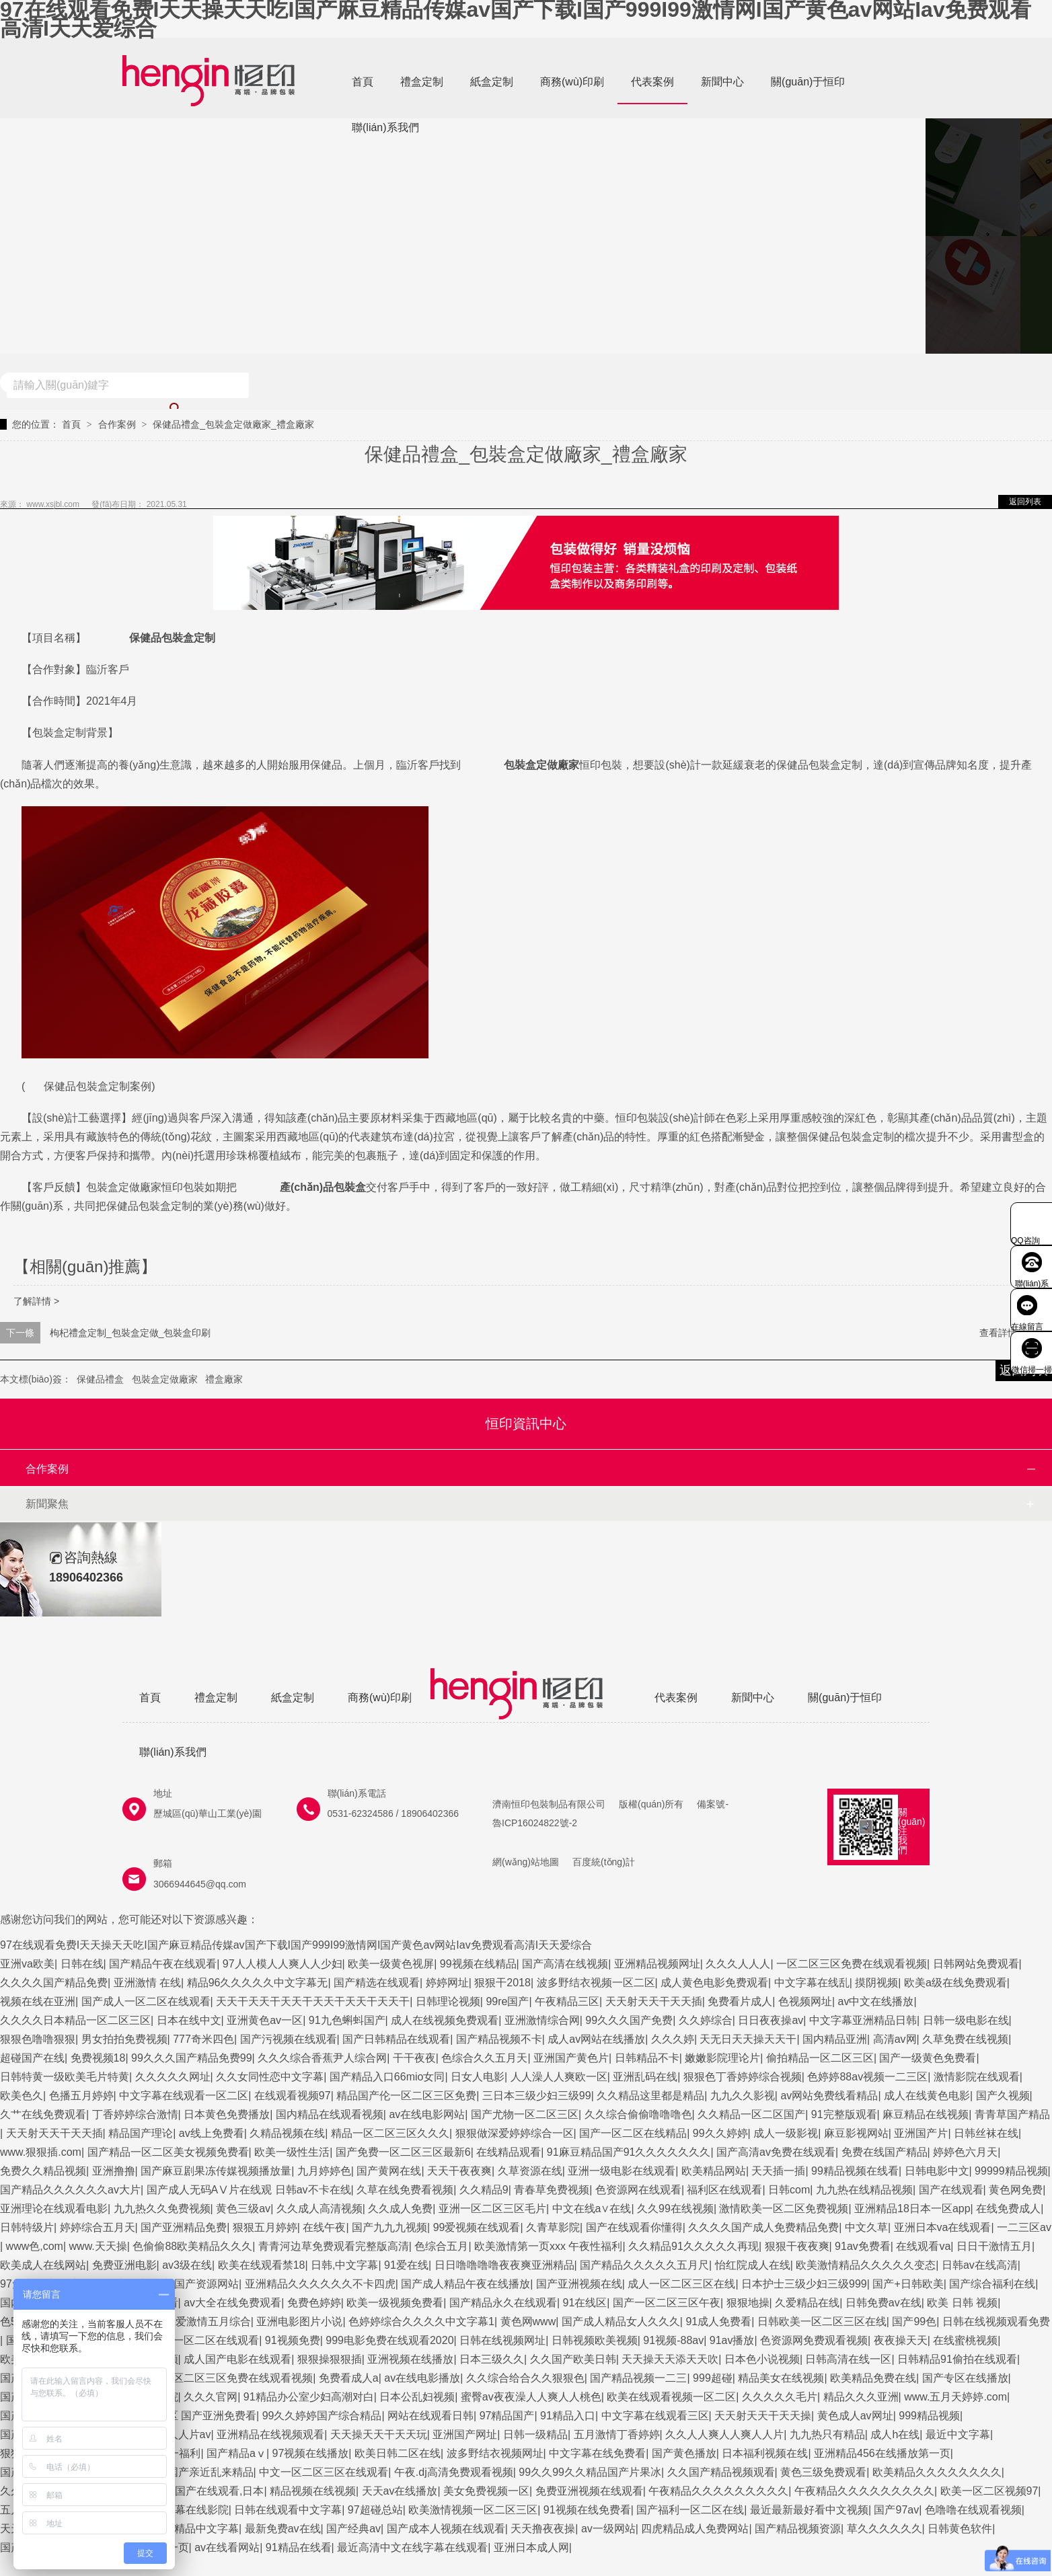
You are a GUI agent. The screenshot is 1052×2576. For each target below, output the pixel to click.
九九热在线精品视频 (864, 2189)
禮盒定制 (421, 81)
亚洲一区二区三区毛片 (492, 2208)
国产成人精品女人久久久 (621, 2321)
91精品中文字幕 (200, 2528)
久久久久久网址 (173, 2076)
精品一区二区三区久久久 (390, 2133)
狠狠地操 (747, 2302)
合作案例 (117, 424)
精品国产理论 (140, 2133)
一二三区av (1024, 2227)
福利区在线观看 (724, 2189)
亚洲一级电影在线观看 (621, 2171)
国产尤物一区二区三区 (524, 2114)
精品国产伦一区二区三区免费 (406, 2095)
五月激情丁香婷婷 (617, 2434)
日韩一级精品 (535, 2434)
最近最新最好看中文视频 (809, 2509)
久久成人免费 (400, 2208)
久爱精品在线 (807, 2302)
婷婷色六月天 (965, 2152)
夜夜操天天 (901, 2340)
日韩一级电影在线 (966, 2020)
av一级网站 (608, 2528)
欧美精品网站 (713, 2171)
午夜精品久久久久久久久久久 (718, 2491)
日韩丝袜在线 (986, 2133)
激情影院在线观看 (977, 2076)
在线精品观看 (508, 2152)
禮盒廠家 (224, 1379)
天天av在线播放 (400, 2491)
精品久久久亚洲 (861, 2397)
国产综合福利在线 (992, 2284)
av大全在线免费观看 (232, 2302)
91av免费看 (863, 2246)
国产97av (896, 2509)
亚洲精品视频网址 (657, 1963)
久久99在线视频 (675, 2208)
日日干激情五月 (994, 2246)
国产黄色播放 (684, 2453)
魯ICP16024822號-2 (534, 1823)
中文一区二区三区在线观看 (323, 2472)
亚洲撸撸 (113, 2171)
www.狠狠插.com (40, 2152)
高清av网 (895, 2039)
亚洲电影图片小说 (299, 2321)
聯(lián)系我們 (385, 127)
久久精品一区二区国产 (751, 2114)
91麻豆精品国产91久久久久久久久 (629, 2152)
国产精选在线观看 (377, 1982)
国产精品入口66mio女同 (387, 2076)
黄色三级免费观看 (823, 2472)
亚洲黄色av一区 (265, 2020)
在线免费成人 (1008, 2208)
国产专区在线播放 (965, 2378)
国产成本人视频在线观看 (446, 2528)
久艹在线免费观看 (43, 2114)
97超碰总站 (375, 2509)
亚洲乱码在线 (645, 2076)
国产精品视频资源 (798, 2528)
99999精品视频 (1011, 2171)
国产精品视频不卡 (499, 2039)
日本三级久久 (491, 2359)
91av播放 (732, 2340)
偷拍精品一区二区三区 (820, 2058)
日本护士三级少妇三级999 (804, 2284)
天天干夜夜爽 (459, 2171)
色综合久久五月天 (484, 2058)
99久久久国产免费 (629, 2020)
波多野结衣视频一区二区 (596, 1982)
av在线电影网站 (427, 2114)
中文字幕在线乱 (812, 1982)
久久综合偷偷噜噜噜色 (638, 2114)
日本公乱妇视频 (417, 2397)
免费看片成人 (740, 2001)
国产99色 (914, 2321)
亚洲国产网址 (465, 2434)
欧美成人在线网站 (43, 2265)
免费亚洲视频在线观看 (589, 2491)
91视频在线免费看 (587, 2509)
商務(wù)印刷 (572, 81)
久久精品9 (484, 2189)
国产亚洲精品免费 (184, 2227)
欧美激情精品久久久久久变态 (866, 2265)
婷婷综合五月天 (97, 2227)
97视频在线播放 (310, 2453)
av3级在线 (187, 2265)
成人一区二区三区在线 (681, 2284)
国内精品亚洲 (834, 2039)
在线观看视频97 (292, 2095)
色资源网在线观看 (638, 2189)
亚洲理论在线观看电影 (54, 2208)
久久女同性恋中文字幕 (270, 2076)
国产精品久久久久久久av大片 (70, 2189)
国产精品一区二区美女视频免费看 (168, 2152)
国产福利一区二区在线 (690, 2509)
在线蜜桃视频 (965, 2340)
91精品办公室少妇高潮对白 (308, 2397)
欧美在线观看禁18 (261, 2265)
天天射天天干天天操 (762, 2415)
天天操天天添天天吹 (670, 2359)
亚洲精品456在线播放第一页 (882, 2453)
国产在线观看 (951, 2189)
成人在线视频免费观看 (444, 2020)
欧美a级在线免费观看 (955, 1982)
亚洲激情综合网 (542, 2020)
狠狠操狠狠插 (329, 2359)
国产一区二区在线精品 (633, 2133)
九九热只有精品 (827, 2434)
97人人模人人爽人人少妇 (282, 1963)
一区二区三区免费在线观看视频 (851, 1963)
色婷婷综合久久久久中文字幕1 (421, 2321)
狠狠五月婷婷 (265, 2227)
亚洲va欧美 (27, 1963)
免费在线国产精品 (884, 2152)
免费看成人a (349, 2378)
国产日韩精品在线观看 (396, 2039)
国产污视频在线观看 (288, 2039)
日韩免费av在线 (884, 2302)
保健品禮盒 (100, 1379)
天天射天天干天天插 (653, 2001)
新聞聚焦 (47, 1504)
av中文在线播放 (876, 2001)
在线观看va (923, 2246)
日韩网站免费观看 (976, 1963)
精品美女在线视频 (781, 2378)
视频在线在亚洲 (37, 2001)
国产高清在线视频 (565, 1963)
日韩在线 (82, 1963)
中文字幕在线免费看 (597, 2453)
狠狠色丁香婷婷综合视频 (742, 2076)
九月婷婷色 (324, 2171)
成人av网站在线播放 (596, 2039)
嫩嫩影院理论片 (722, 2058)
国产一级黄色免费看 (927, 2058)
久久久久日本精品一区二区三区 (75, 2020)
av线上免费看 (211, 2133)
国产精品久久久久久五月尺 (644, 2265)
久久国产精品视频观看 (721, 2472)
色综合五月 (441, 2246)
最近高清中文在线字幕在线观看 (412, 2547)
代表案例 (652, 81)
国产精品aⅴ (236, 2453)
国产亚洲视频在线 (579, 2284)
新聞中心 (722, 81)
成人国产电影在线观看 (237, 2359)
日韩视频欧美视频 (595, 2340)
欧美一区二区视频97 (989, 2491)
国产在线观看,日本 (219, 2491)
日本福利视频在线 (765, 2453)
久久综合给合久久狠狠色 (525, 2378)
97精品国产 (507, 2415)
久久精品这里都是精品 (650, 2095)
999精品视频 (929, 2415)
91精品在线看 (299, 2547)
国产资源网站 (206, 2284)
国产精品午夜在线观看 (163, 1963)
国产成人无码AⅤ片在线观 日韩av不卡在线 (249, 2189)
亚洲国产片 (921, 2133)
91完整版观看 (844, 2114)
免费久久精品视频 (43, 2171)
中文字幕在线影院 (186, 2509)
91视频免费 (292, 2340)
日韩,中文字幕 (344, 2265)
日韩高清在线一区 (848, 2359)
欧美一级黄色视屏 (391, 1963)
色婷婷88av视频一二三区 (867, 2076)
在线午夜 (324, 2227)
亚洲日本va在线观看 (942, 2227)
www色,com (34, 2246)
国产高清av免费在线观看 (775, 2152)
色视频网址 (805, 2001)
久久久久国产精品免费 (54, 1982)
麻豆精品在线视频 (925, 2114)
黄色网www (528, 2321)
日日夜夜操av (770, 2020)
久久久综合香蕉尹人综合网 (322, 2058)
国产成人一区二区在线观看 (146, 2001)
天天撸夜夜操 (543, 2528)
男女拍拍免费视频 (124, 2039)
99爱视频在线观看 (477, 2227)
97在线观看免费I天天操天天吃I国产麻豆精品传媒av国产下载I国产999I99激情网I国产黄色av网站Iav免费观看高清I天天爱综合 (515, 19)
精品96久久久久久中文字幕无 (257, 1982)
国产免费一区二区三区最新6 (403, 2152)
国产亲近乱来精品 (210, 2472)
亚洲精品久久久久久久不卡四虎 (320, 2284)
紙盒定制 (491, 81)
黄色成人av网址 (855, 2415)
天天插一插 (778, 2171)
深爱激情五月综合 (208, 2321)
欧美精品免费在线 (873, 2378)
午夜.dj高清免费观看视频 (453, 2472)
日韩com (789, 2189)
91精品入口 (567, 2415)
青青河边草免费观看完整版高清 (333, 2246)
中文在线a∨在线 (592, 2208)
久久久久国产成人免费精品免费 (763, 2227)
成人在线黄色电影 (927, 2095)
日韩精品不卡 (647, 2058)
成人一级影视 (785, 2133)
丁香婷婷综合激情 (135, 2114)
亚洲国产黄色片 (571, 2058)
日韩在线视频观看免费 (996, 2321)
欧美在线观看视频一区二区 (671, 2397)
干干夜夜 (414, 2058)
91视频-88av (673, 2340)
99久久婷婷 (720, 2133)
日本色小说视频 (762, 2359)
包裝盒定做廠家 (165, 1379)
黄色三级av (243, 2208)
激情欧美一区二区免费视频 (783, 2208)
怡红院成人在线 (752, 2265)
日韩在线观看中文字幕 (288, 2509)
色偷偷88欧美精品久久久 (192, 2246)
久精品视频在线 (287, 2133)
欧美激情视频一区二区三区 (472, 2509)
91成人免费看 (718, 2321)
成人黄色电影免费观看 (714, 1982)
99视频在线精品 (478, 1963)
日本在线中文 (189, 2020)
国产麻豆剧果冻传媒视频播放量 (216, 2171)
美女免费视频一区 (486, 2491)
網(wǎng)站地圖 (525, 1862)
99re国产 (507, 2001)
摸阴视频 (876, 1982)
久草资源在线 (530, 2171)
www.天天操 (98, 2246)
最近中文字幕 (958, 2434)
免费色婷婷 (314, 2302)
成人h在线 (894, 2434)
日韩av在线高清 (980, 2265)
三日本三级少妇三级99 (536, 2095)
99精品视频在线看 (855, 2171)
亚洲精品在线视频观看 (270, 2434)
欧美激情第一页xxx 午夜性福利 (548, 2246)
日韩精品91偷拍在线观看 (957, 2359)
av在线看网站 (227, 2547)
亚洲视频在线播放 (410, 2359)
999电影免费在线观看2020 (389, 2340)
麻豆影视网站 (856, 2133)
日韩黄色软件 (960, 2528)
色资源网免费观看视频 (814, 2340)
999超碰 (712, 2378)
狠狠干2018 (502, 1982)
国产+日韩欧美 (907, 2284)
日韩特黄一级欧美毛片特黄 (64, 2076)
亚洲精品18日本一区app (912, 2208)
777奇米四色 (203, 2039)
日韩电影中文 (937, 2171)
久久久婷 (672, 2039)
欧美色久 (21, 2095)
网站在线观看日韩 (430, 2415)
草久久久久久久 (884, 2528)
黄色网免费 (1016, 2189)
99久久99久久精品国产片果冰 (590, 2472)
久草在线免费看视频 (404, 2189)
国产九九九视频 (389, 2227)
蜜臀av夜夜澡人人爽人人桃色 (531, 2397)
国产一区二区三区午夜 (666, 2302)
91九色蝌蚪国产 (347, 2020)
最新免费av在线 (283, 2528)
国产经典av (353, 2528)
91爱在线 (406, 2265)
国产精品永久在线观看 (503, 2302)
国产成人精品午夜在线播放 (465, 2284)
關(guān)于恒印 (808, 81)
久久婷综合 (705, 2020)
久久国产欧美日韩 (573, 2359)
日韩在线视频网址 (502, 2340)
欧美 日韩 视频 (962, 2302)
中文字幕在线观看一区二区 (183, 2095)
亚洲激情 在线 (147, 1982)
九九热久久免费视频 (162, 2208)
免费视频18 (98, 2058)
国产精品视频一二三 (638, 2378)
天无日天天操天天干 (748, 2039)
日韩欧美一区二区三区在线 (822, 2321)
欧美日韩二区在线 (397, 2453)
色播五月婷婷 (81, 2095)
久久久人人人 (738, 1963)
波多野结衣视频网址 (495, 2453)
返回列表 (1025, 501)
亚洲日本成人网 (531, 2547)
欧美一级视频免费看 (394, 2302)
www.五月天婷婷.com (955, 2397)
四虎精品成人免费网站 (695, 2528)
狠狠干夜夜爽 (797, 2246)
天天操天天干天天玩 (378, 2434)
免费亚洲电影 (124, 2265)
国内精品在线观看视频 (329, 2114)
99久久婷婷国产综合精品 (322, 2415)
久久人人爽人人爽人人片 (724, 2434)
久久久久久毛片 (779, 2397)
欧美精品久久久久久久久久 (937, 2472)
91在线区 (585, 2302)
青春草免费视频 (551, 2189)
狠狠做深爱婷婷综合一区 (514, 2133)
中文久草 (866, 2227)
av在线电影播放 (422, 2378)
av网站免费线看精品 (829, 2095)
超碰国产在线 (32, 2058)
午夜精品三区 (567, 2001)
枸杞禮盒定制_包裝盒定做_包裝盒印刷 (130, 1332)
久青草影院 (553, 2227)
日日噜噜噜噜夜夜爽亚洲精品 (504, 2265)
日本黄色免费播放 (227, 2114)
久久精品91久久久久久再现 (693, 2246)
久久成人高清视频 (319, 2208)
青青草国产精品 (1012, 2114)
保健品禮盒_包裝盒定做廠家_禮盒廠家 (233, 424)
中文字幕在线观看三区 (655, 2415)
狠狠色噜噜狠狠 (37, 2039)
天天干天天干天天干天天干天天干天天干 (313, 2001)
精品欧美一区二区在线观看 (194, 2340)
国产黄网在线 (388, 2171)
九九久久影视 (742, 2095)
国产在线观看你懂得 (634, 2227)
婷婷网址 (447, 1982)
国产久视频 (1003, 2095)
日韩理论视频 (448, 2001)
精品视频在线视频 (313, 2491)
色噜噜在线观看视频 (973, 2509)
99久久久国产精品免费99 (191, 2058)
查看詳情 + (1002, 1332)
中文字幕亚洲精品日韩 (863, 2020)
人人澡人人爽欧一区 (559, 2076)
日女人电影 (477, 2076)
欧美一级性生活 (292, 2152)
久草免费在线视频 (965, 2039)
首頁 (362, 81)
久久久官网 (210, 2397)
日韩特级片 (27, 2227)
